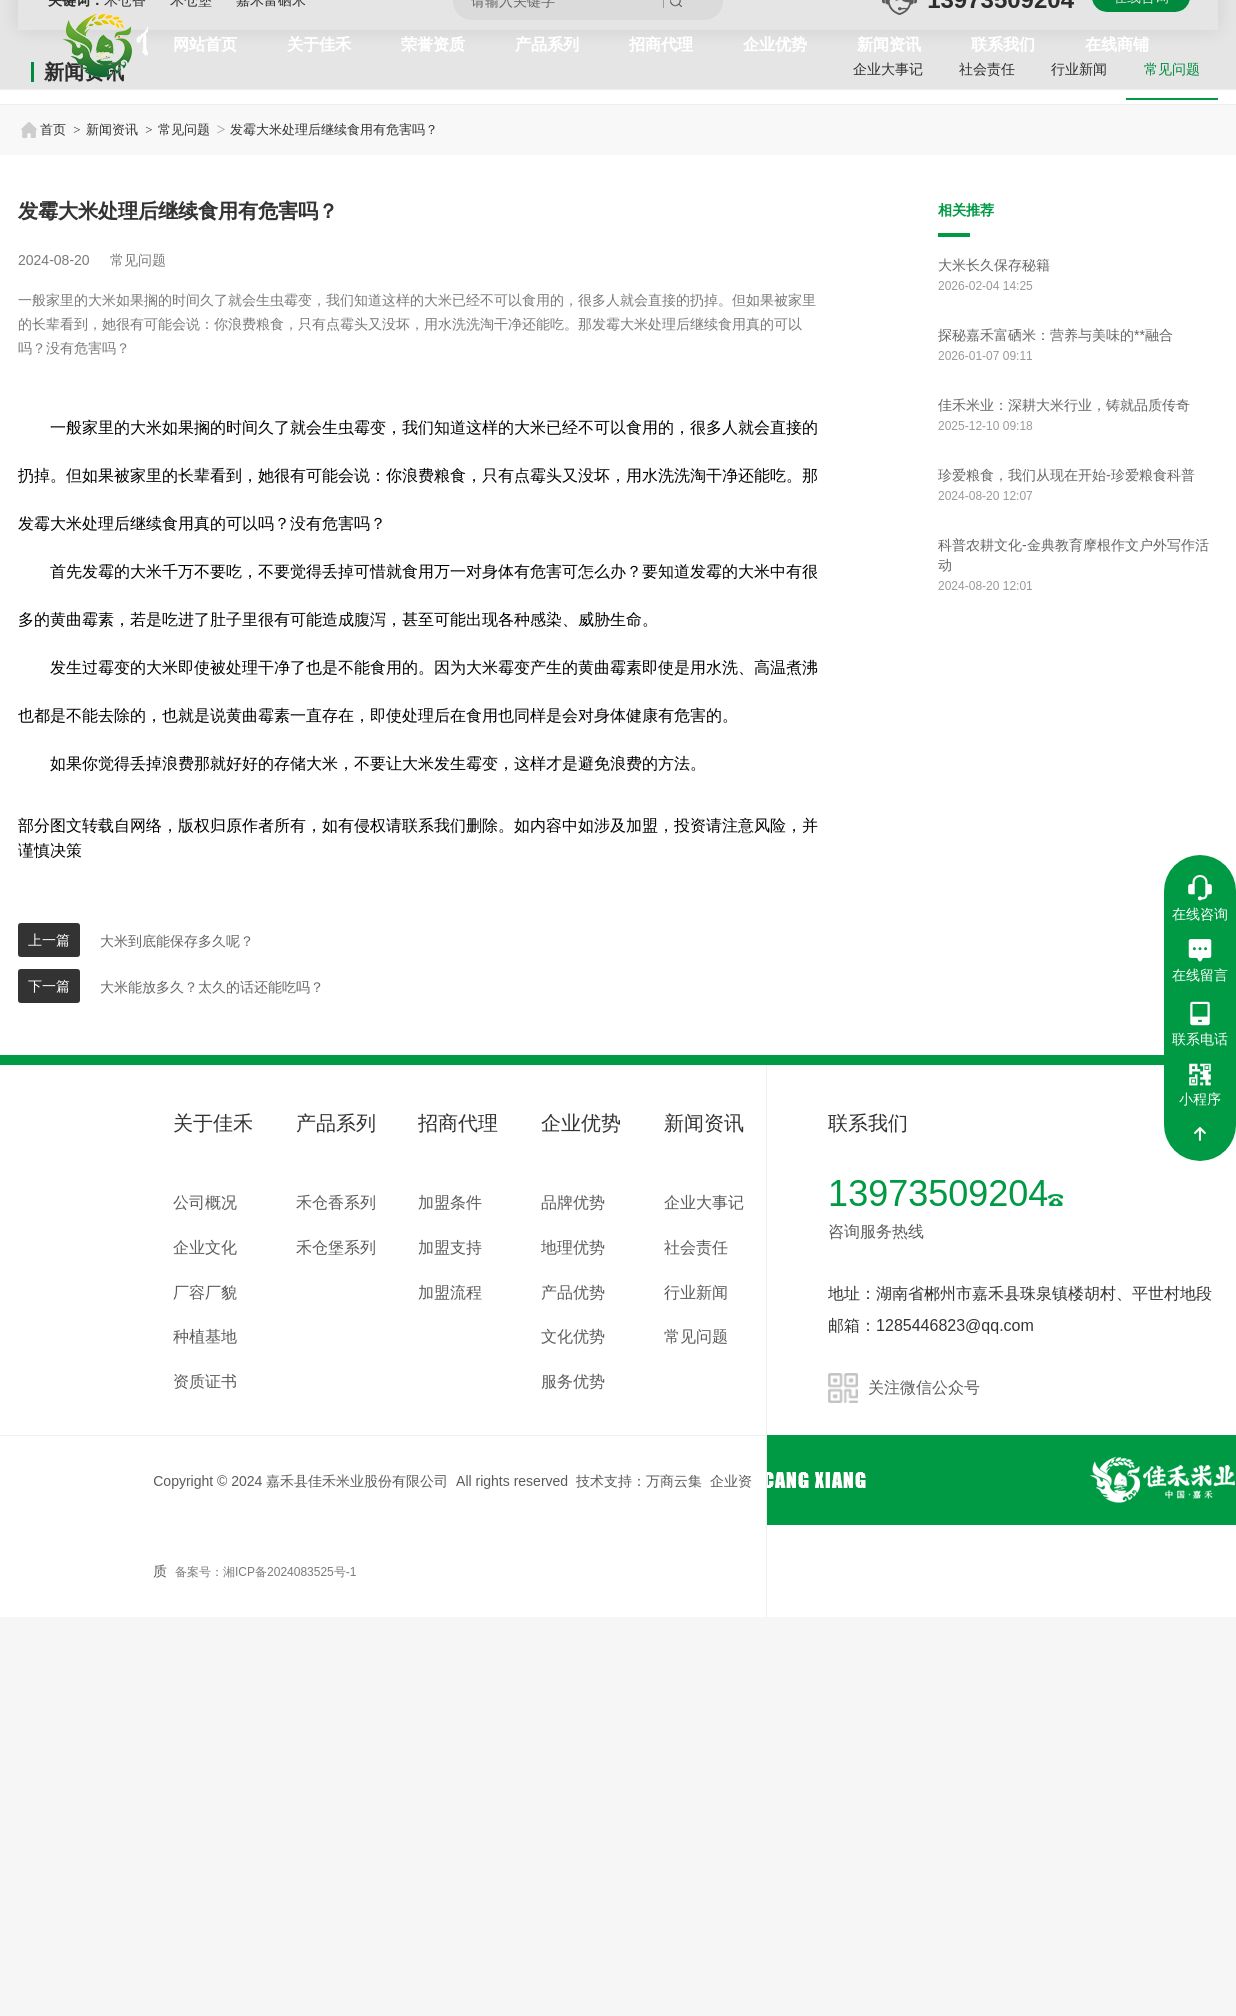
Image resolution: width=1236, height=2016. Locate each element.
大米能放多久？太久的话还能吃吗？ (212, 1386)
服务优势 (573, 1780)
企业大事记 (875, 471)
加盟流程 (450, 1691)
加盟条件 (450, 1601)
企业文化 (205, 1646)
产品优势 (573, 1691)
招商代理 (661, 44)
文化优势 (573, 1736)
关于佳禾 (319, 44)
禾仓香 (127, 399)
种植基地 (205, 1736)
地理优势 (573, 1646)
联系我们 (1003, 44)
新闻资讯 (889, 44)
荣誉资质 (433, 44)
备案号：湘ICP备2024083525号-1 (265, 1971)
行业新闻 (1074, 471)
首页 (42, 529)
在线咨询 (1141, 396)
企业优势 (775, 44)
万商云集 (674, 1880)
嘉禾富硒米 (271, 399)
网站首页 (205, 44)
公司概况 (205, 1601)
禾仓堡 (193, 399)
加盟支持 (450, 1646)
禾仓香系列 (336, 1601)
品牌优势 (573, 1601)
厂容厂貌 (205, 1691)
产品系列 (547, 44)
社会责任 (978, 471)
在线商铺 (1117, 44)
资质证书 (205, 1780)
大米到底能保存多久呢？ (177, 1340)
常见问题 (1170, 471)
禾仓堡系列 (336, 1646)
